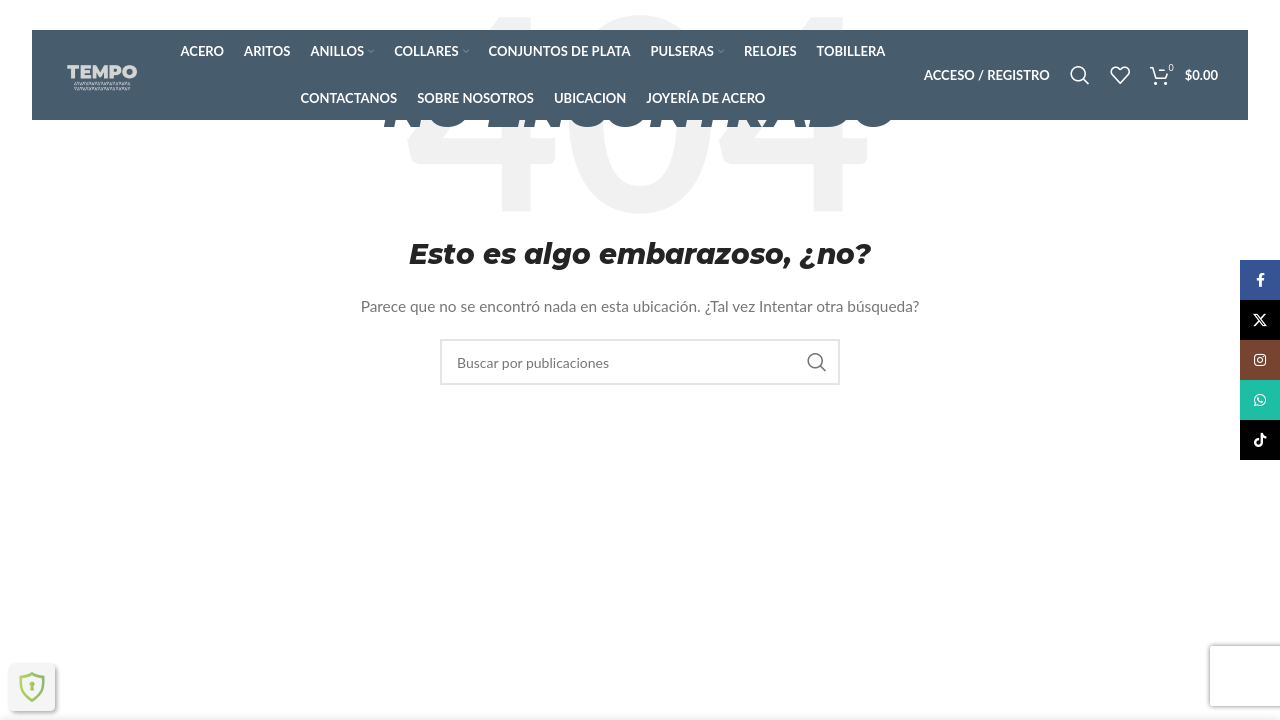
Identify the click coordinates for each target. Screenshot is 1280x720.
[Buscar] (1080, 75)
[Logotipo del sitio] (102, 73)
